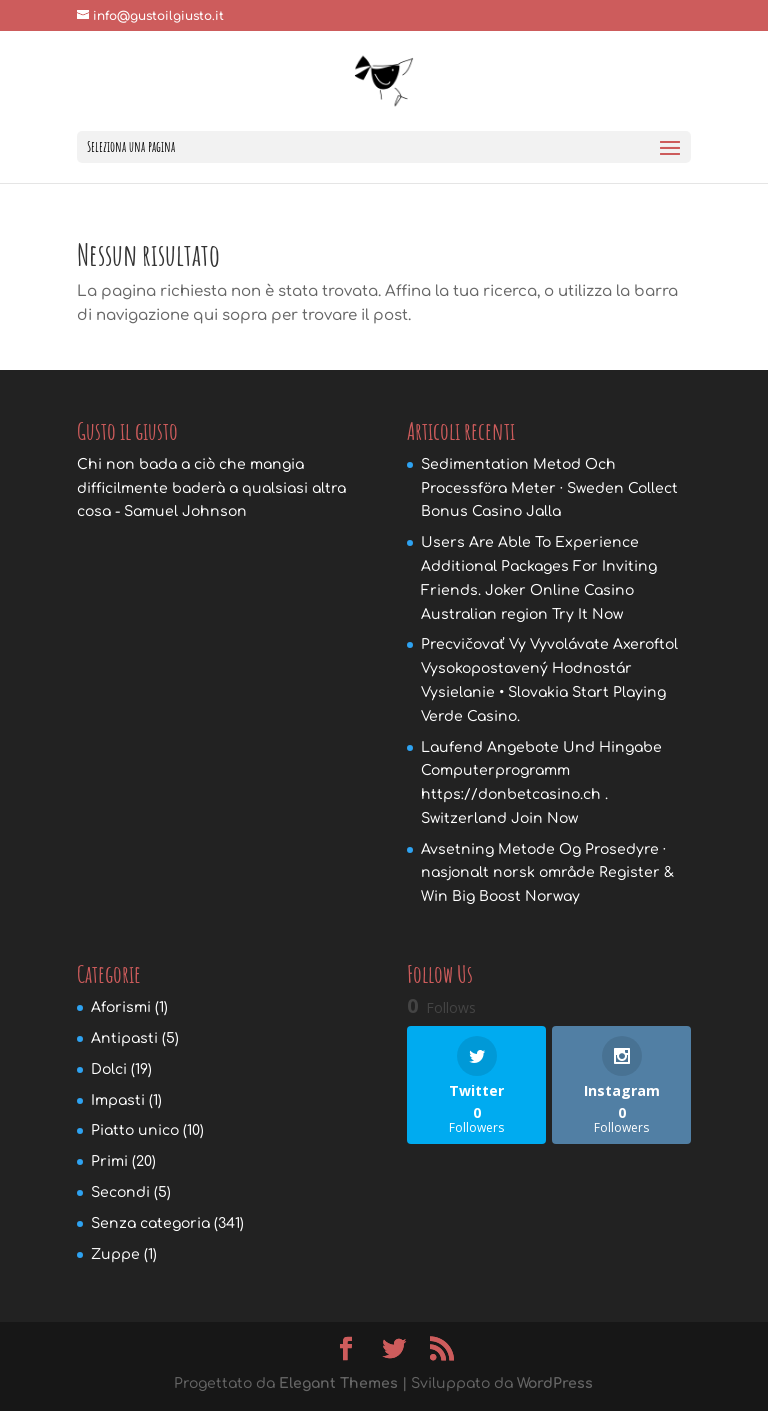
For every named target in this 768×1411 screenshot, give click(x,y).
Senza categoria (150, 1223)
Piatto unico (135, 1130)
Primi (109, 1161)
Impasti (118, 1100)
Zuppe (115, 1254)
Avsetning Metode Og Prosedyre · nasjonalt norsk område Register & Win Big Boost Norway (547, 873)
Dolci (109, 1069)
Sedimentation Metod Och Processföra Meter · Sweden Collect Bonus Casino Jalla (549, 488)
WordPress (555, 1383)
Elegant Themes (338, 1383)
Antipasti (124, 1038)
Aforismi (121, 1007)
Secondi (120, 1192)
